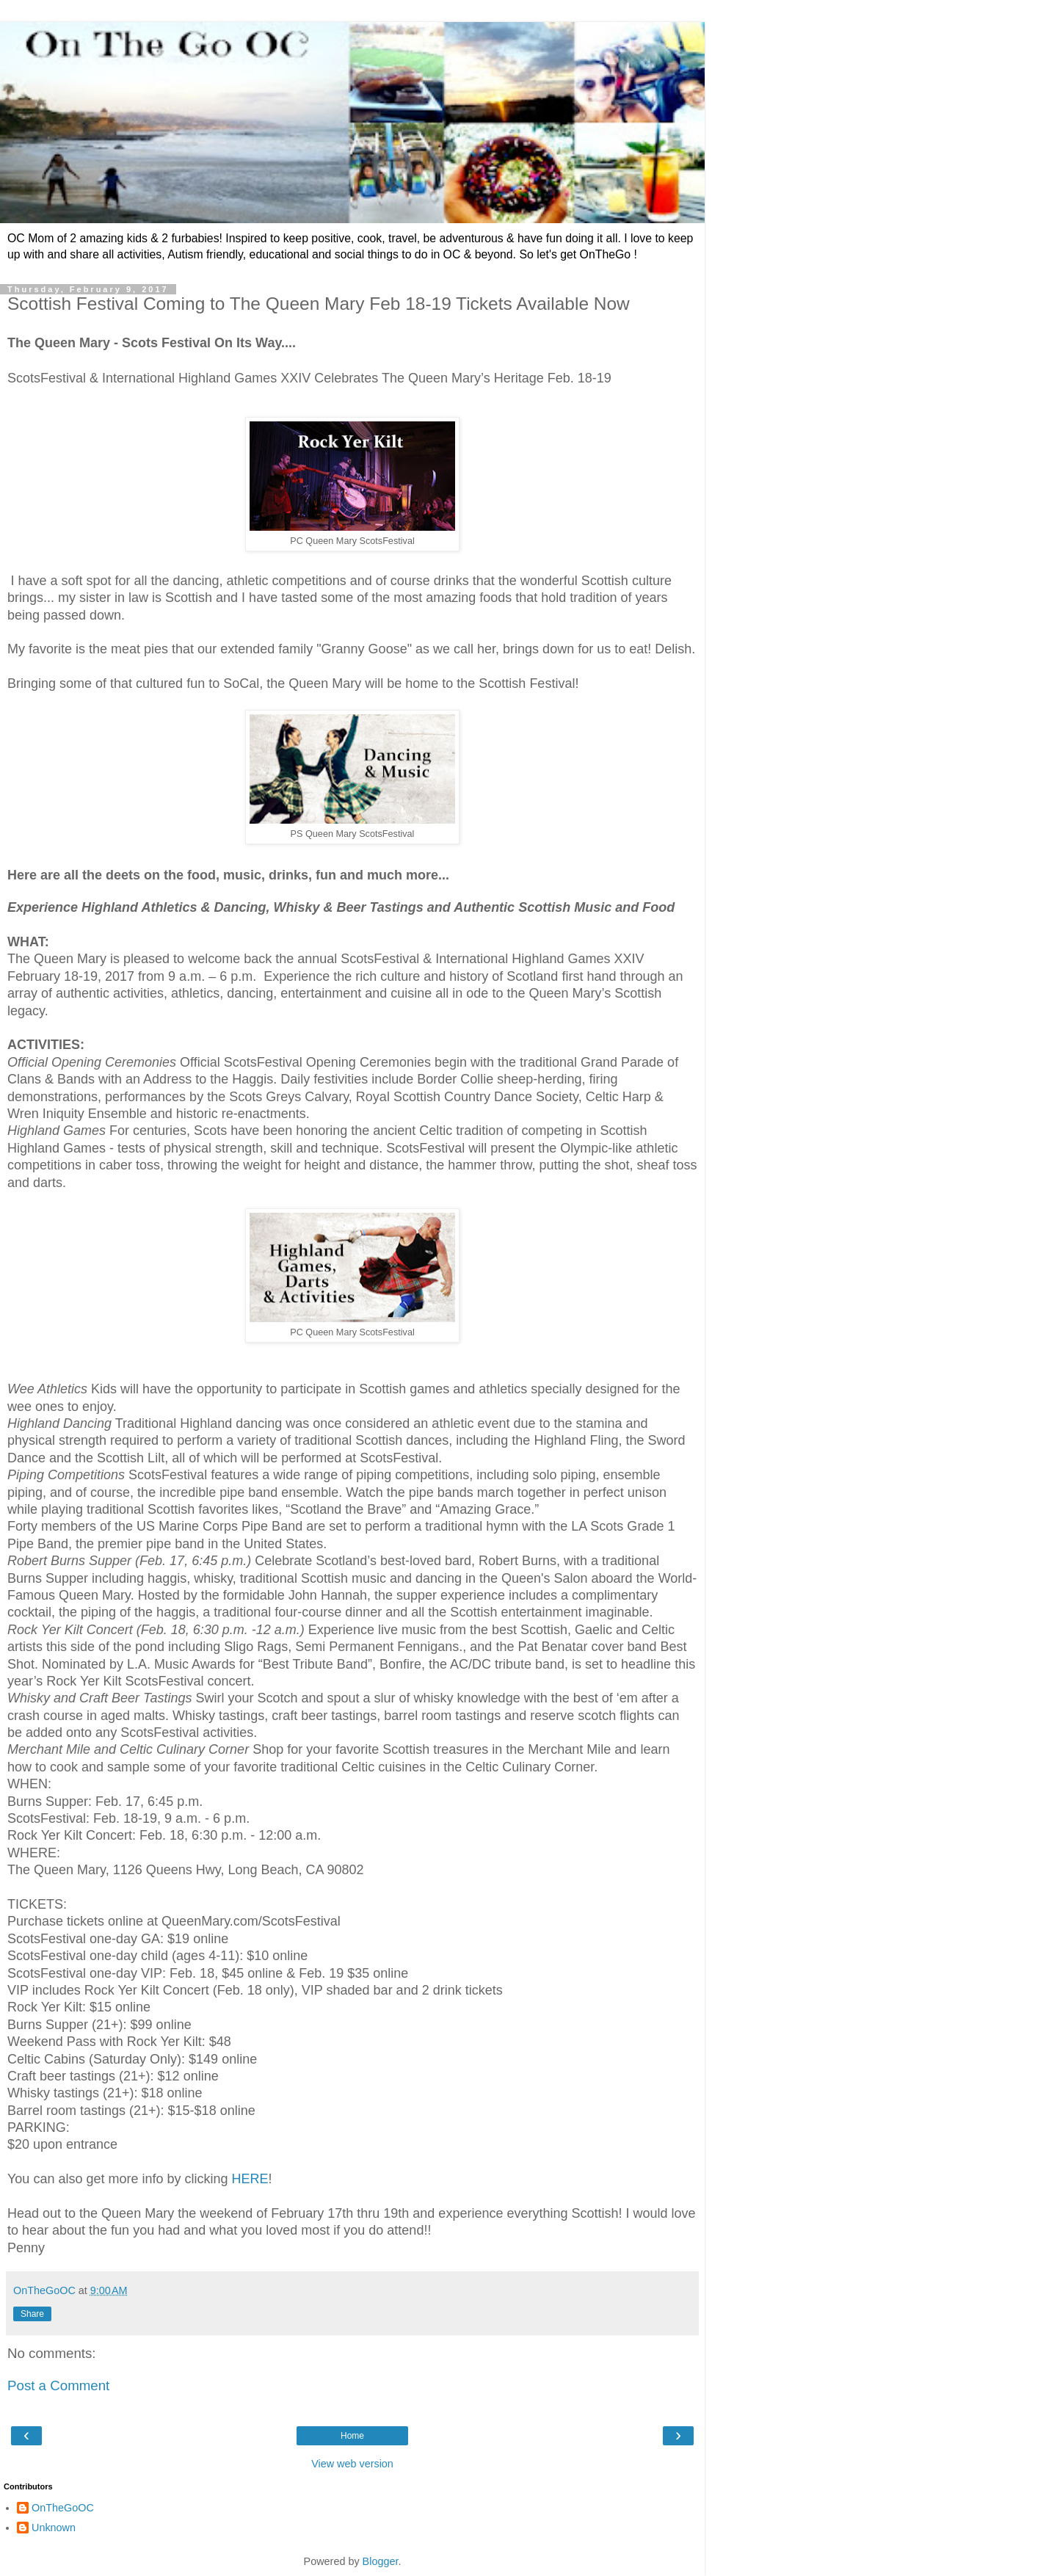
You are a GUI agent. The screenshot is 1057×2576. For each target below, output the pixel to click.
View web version (352, 2464)
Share (32, 2314)
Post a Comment (58, 2385)
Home (352, 2436)
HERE (250, 2179)
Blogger (381, 2561)
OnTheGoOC (63, 2508)
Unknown (54, 2527)
